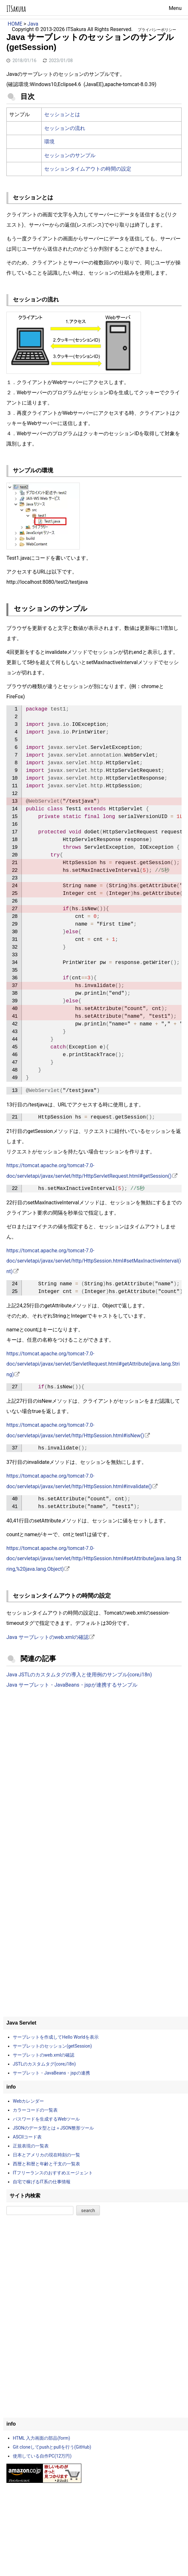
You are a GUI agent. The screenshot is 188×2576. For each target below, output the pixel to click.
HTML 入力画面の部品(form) (41, 2438)
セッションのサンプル (69, 155)
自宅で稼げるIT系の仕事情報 (41, 2181)
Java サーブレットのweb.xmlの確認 (47, 1637)
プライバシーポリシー (157, 30)
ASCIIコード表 (27, 2136)
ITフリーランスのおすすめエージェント (53, 2172)
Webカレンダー (28, 2101)
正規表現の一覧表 (31, 2145)
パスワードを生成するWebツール (46, 2119)
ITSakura (16, 9)
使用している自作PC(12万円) (42, 2456)
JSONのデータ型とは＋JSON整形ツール (53, 2128)
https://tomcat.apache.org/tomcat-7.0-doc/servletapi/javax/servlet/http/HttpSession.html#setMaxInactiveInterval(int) (93, 1261)
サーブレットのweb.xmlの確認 (43, 2055)
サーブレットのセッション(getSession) (52, 2046)
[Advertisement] (94, 1746)
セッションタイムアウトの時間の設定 (87, 169)
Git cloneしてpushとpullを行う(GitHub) (52, 2447)
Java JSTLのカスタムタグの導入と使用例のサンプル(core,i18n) (79, 1675)
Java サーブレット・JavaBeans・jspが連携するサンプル (71, 1685)
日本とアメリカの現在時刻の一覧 (46, 2154)
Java (33, 24)
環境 (49, 142)
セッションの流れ (64, 128)
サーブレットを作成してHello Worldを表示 (56, 2037)
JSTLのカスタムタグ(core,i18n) (44, 2063)
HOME (15, 24)
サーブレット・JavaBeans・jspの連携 (51, 2072)
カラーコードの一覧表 (35, 2110)
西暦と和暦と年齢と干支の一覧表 (46, 2163)
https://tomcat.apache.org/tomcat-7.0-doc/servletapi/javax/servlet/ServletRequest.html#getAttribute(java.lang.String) (93, 1364)
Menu (175, 8)
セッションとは (62, 114)
